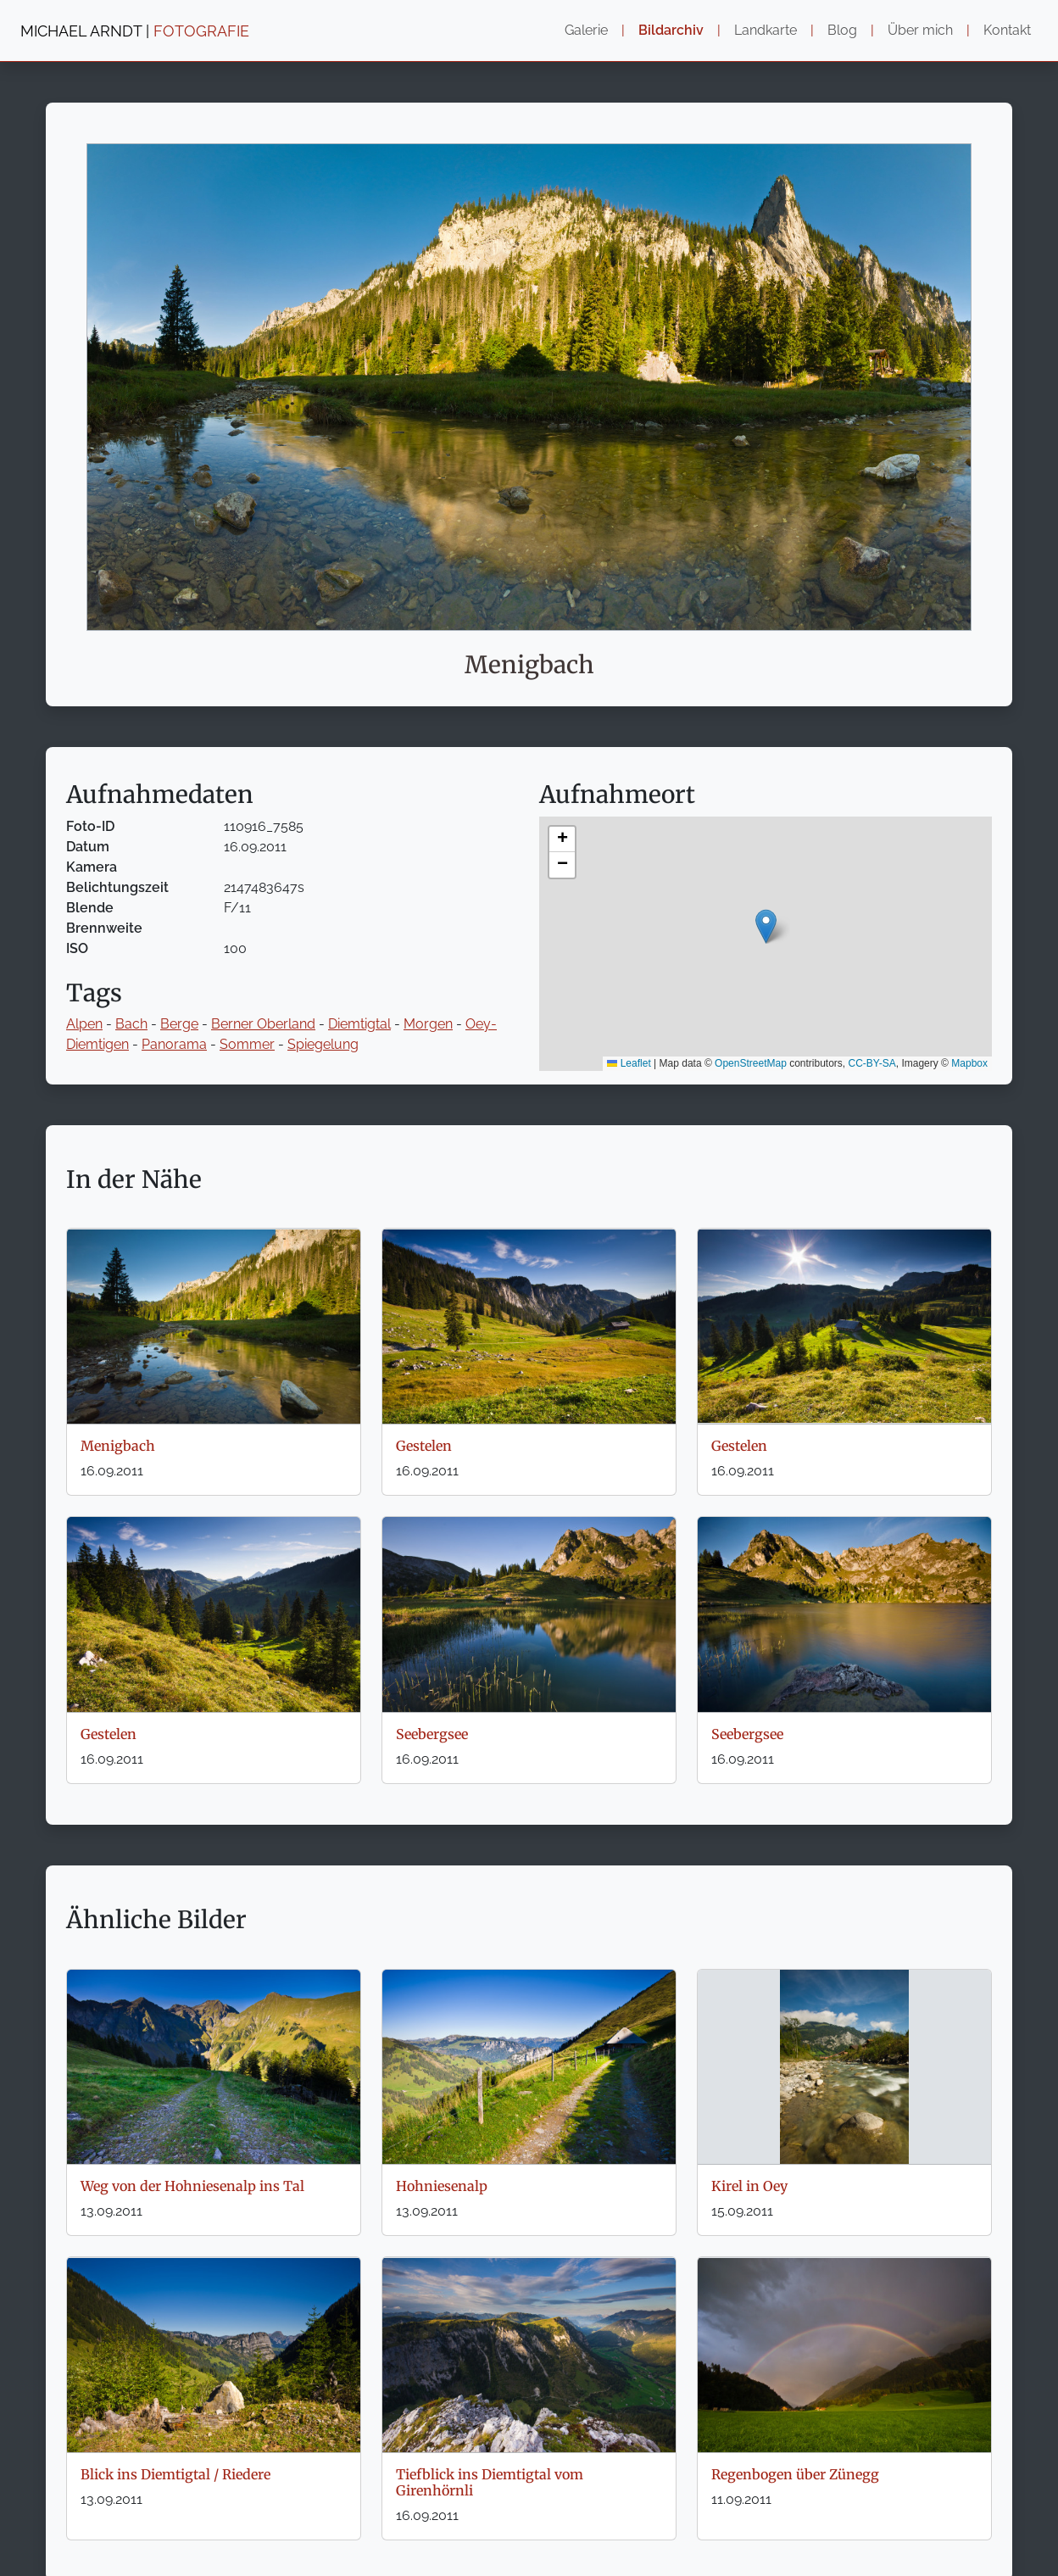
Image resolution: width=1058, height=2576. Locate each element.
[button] (766, 926)
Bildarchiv (671, 30)
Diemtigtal (359, 1024)
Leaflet (628, 1063)
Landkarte (765, 30)
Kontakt (1007, 30)
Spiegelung (323, 1044)
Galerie (586, 30)
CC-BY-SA (872, 1063)
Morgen (428, 1024)
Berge (179, 1024)
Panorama (174, 1044)
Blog (842, 30)
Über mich (920, 30)
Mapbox (969, 1063)
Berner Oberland (263, 1024)
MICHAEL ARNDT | (134, 31)
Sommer (247, 1044)
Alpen (84, 1024)
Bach (131, 1024)
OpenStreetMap (751, 1063)
